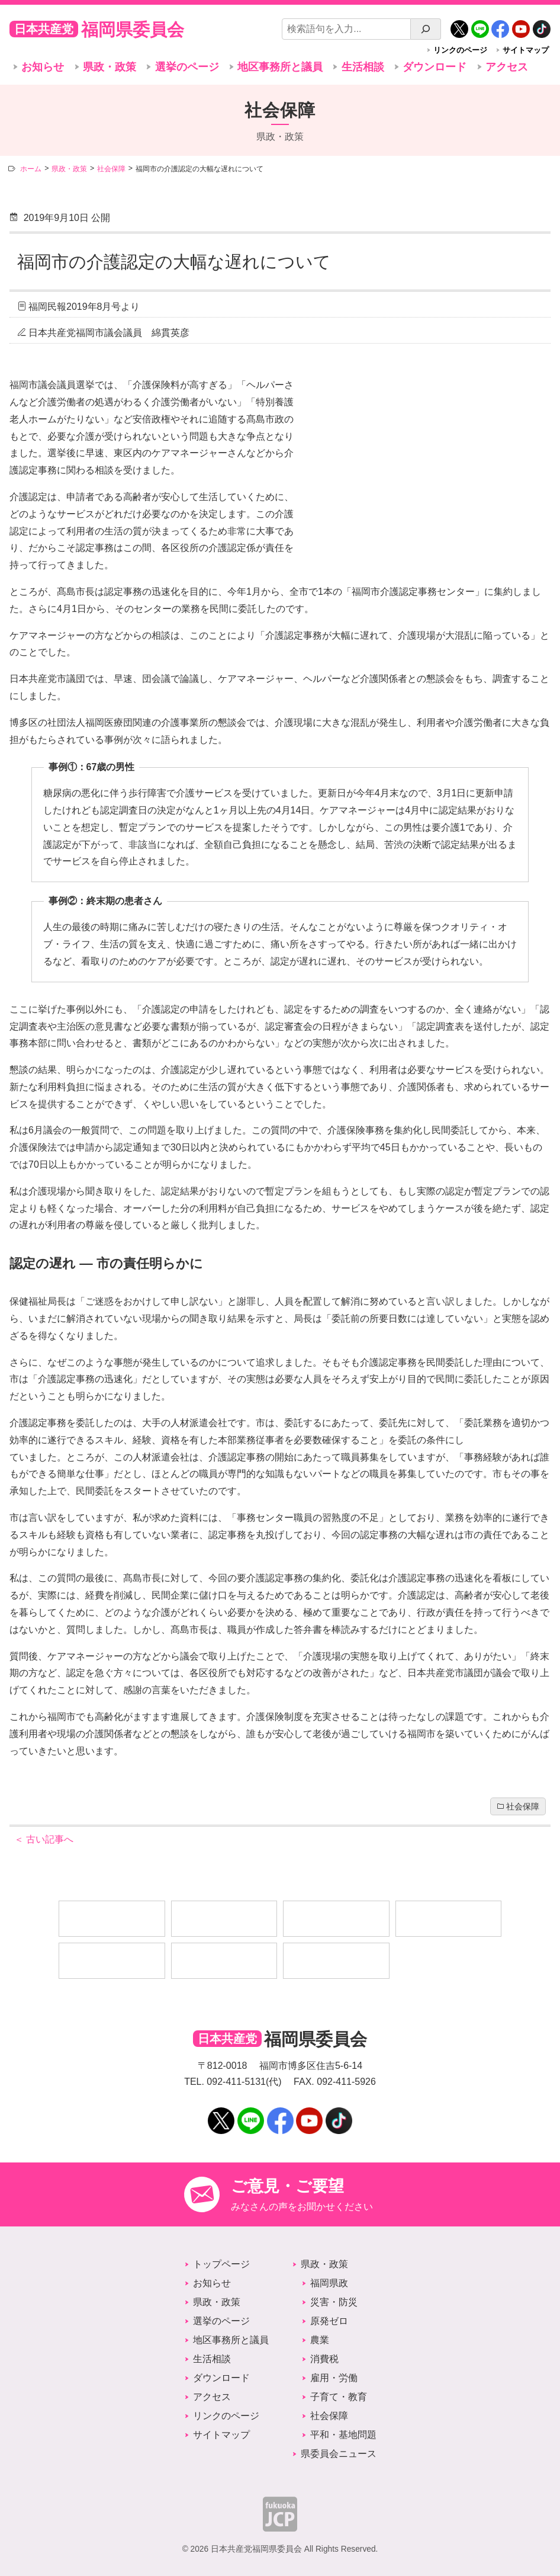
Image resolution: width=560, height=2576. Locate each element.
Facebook (500, 25)
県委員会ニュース (338, 2454)
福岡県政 (329, 2283)
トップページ (221, 2264)
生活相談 (363, 67)
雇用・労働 (334, 2378)
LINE (480, 25)
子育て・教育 (338, 2397)
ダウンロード (434, 67)
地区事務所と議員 (280, 67)
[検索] (426, 29)
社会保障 (522, 1806)
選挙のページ (187, 67)
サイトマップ (526, 50)
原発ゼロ (329, 2321)
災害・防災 (334, 2302)
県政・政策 (109, 67)
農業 (319, 2340)
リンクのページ (460, 50)
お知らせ (42, 67)
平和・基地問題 (343, 2435)
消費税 (324, 2359)
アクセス (506, 67)
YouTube (521, 25)
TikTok (542, 25)
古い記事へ (43, 1839)
